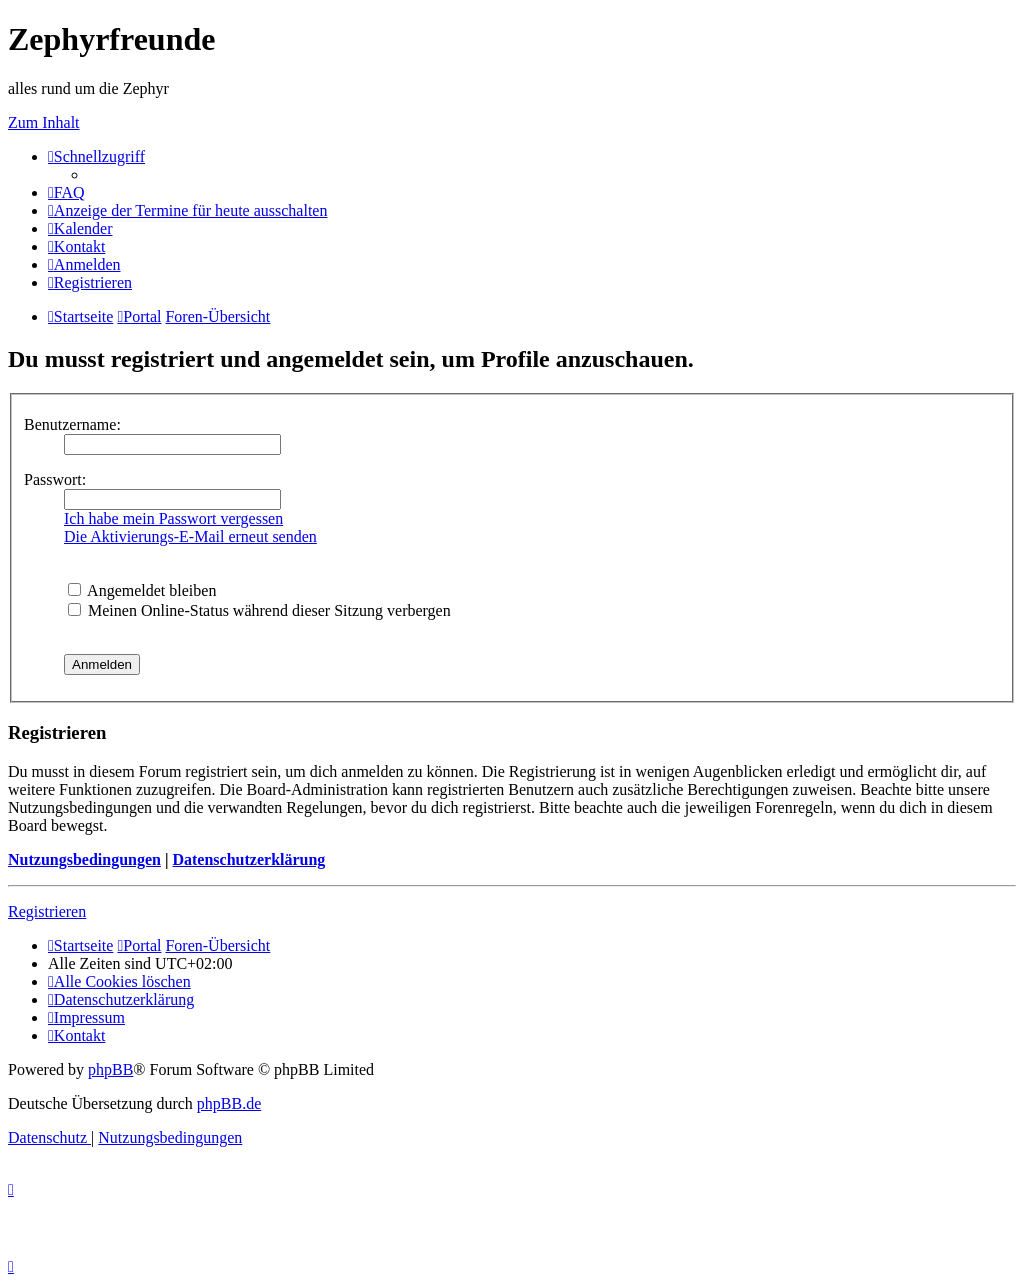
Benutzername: (72, 424)
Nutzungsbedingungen (84, 859)
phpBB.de (229, 1103)
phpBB (110, 1069)
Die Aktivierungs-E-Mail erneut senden (190, 536)
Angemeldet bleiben (142, 590)
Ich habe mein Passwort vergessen (173, 518)
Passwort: (55, 479)
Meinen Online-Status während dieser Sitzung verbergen (259, 610)
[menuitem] (66, 192)
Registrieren (47, 911)
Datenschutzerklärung (248, 859)
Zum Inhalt (44, 122)
